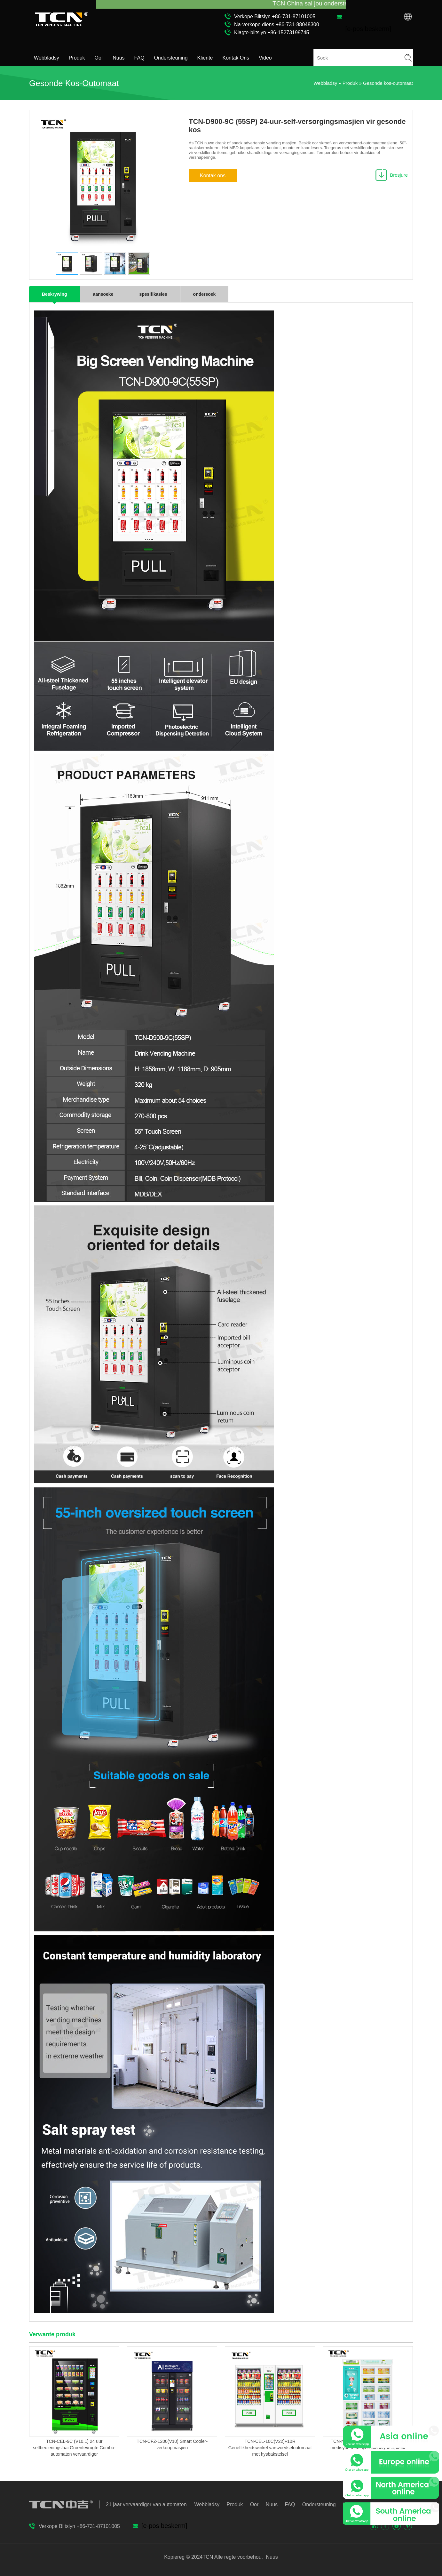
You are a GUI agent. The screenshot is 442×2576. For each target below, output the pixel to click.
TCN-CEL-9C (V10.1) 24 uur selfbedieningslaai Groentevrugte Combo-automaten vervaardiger (74, 2448)
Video (265, 57)
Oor (99, 57)
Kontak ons (212, 175)
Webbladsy (46, 57)
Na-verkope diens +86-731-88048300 (276, 24)
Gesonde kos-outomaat (388, 83)
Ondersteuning (171, 57)
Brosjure (399, 175)
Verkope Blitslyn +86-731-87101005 (274, 16)
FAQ (139, 57)
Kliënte (205, 57)
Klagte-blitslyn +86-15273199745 (271, 32)
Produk (77, 57)
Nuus (118, 57)
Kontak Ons (236, 57)
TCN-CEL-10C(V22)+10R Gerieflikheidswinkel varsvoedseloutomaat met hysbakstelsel (270, 2448)
